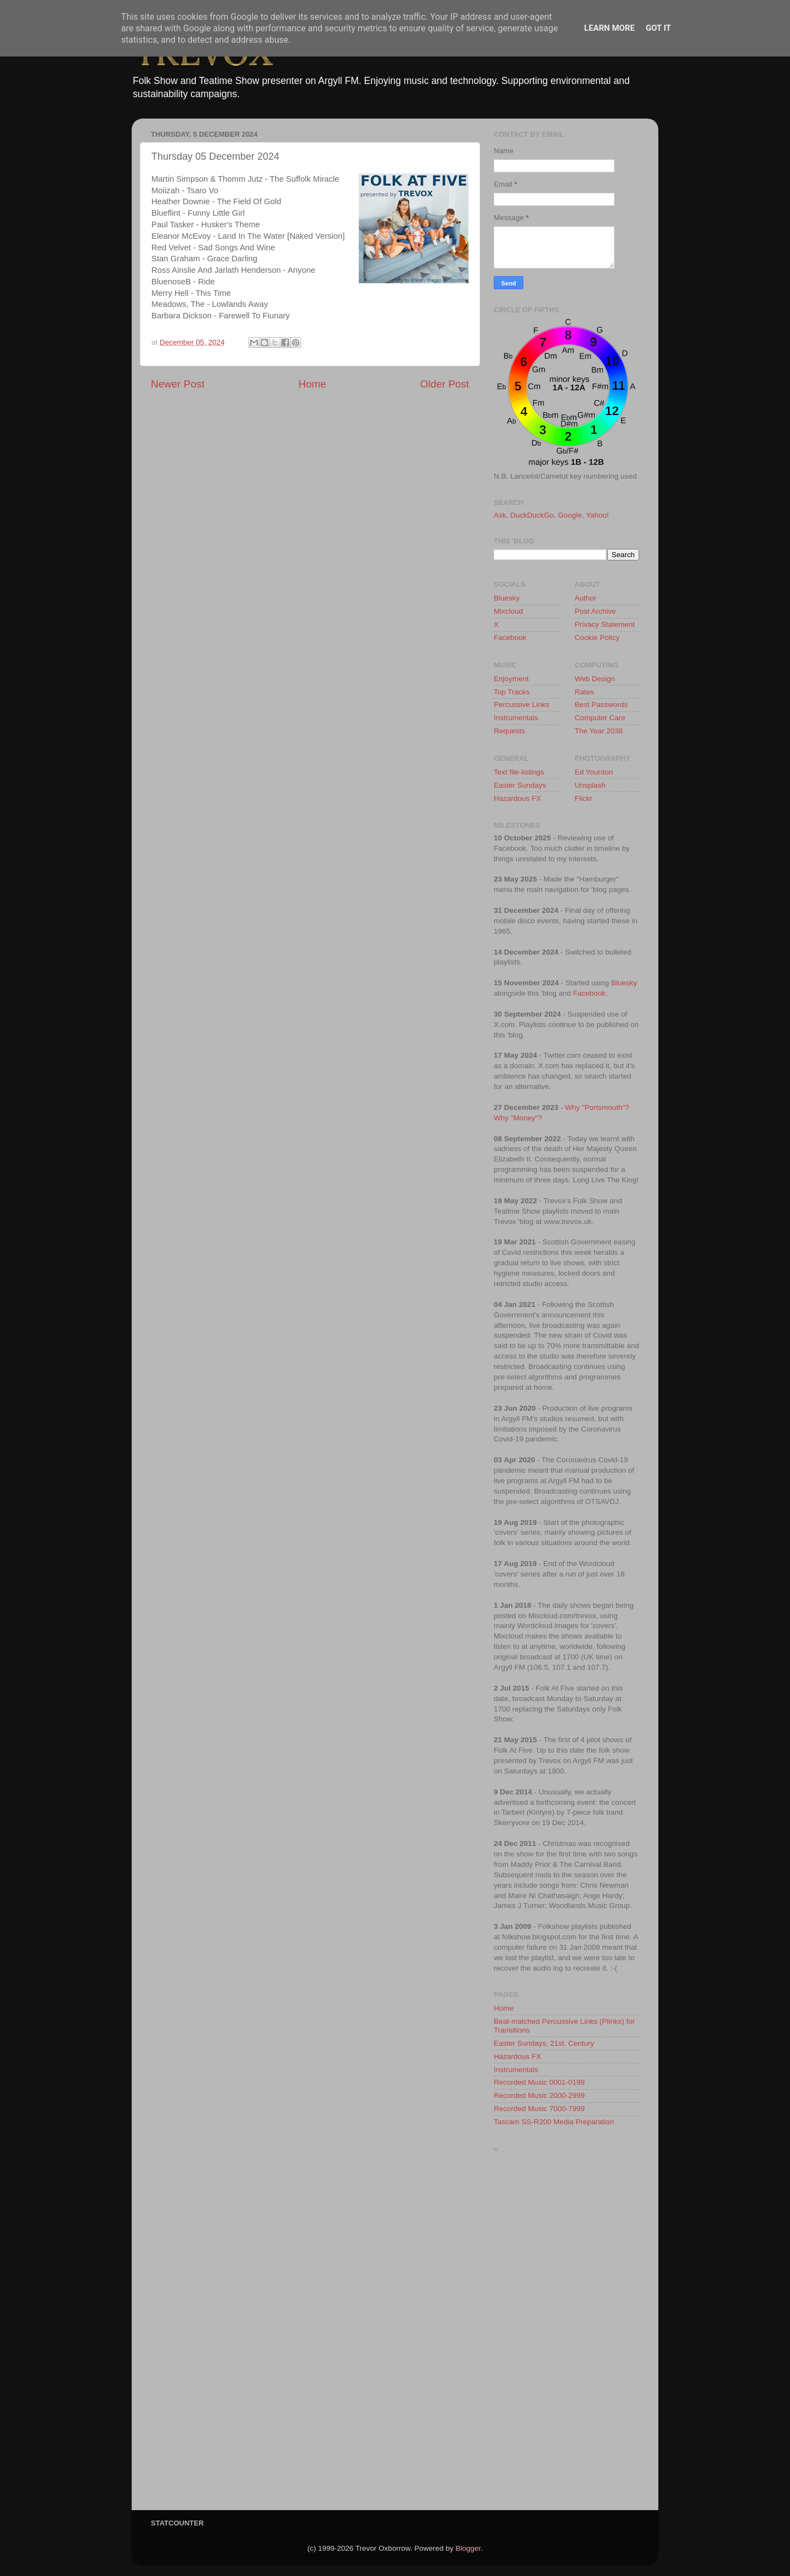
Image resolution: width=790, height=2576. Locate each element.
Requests (509, 731)
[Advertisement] (566, 2334)
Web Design (595, 679)
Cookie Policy (597, 637)
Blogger (468, 2548)
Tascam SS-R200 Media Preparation (554, 2122)
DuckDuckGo (532, 515)
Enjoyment (511, 679)
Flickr (583, 798)
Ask (500, 515)
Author (586, 598)
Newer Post (178, 384)
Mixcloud (508, 611)
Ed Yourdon (594, 772)
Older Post (444, 384)
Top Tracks (511, 692)
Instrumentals (516, 718)
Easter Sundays (520, 785)
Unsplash (590, 785)
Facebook (510, 637)
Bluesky (507, 598)
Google (570, 515)
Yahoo (596, 515)
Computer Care (600, 718)
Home (312, 384)
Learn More (609, 28)
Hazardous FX (517, 798)
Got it (658, 28)
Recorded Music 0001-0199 (539, 2082)
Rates (584, 692)
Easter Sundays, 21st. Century (544, 2043)
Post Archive (595, 611)
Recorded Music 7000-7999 (539, 2108)
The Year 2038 (599, 731)
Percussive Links (521, 704)
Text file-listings (519, 772)
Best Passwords (601, 704)
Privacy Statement (605, 624)
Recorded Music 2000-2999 (539, 2095)
